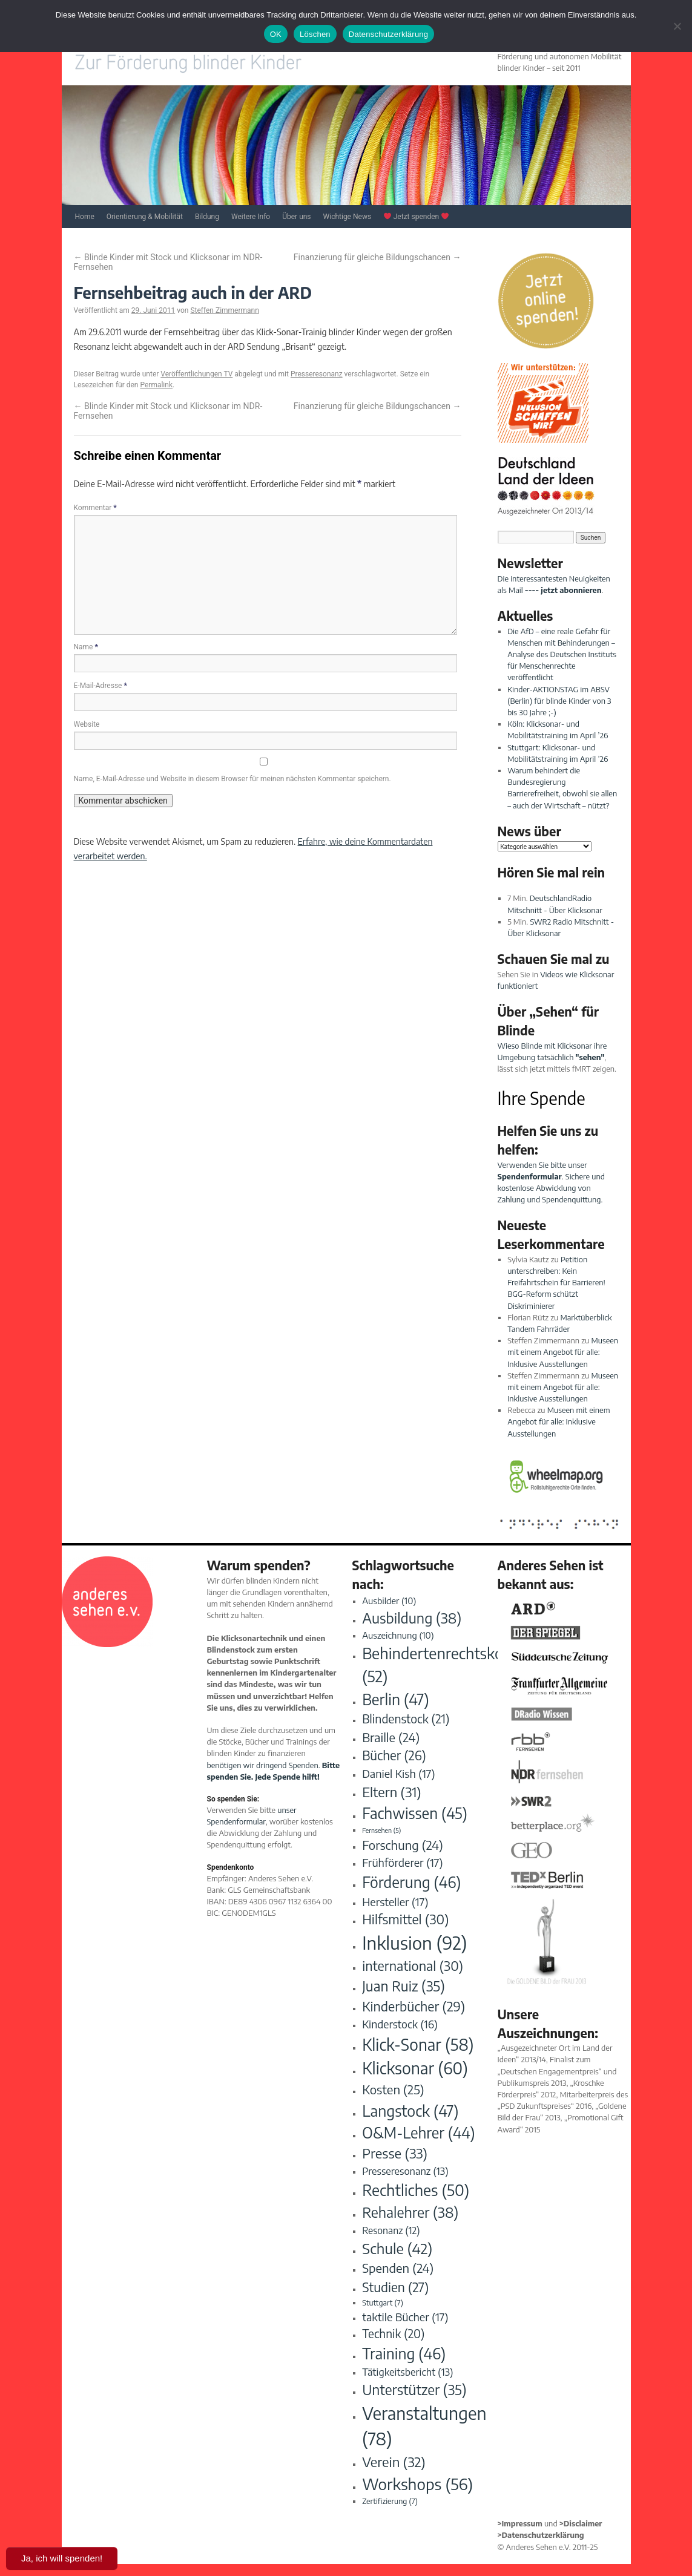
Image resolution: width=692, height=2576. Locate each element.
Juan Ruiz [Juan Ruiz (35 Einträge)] (403, 1985)
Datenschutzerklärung (388, 34)
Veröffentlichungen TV (196, 374)
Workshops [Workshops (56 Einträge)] (417, 2484)
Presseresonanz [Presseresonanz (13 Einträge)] (405, 2171)
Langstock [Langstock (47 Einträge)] (410, 2110)
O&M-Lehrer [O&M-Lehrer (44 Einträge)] (418, 2132)
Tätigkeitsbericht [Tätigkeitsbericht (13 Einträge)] (407, 2371)
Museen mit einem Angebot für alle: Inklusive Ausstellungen (562, 1352)
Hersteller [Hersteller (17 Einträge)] (395, 1902)
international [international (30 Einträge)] (412, 1966)
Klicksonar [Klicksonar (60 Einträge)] (415, 2068)
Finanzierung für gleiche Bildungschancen (377, 257)
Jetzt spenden (416, 216)
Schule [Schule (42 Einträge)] (397, 2248)
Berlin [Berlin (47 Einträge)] (395, 1698)
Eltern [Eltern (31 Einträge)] (391, 1791)
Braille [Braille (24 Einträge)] (391, 1737)
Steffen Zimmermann (224, 310)
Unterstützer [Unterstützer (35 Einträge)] (414, 2389)
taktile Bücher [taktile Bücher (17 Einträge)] (405, 2317)
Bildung (207, 216)
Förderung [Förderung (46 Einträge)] (411, 1882)
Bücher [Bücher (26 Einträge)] (394, 1755)
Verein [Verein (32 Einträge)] (394, 2461)
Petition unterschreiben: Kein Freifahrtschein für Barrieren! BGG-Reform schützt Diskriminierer (556, 1282)
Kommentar (95, 507)
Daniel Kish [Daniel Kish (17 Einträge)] (398, 1773)
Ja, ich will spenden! (61, 2558)
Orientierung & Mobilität (145, 216)
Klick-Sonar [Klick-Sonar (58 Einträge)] (417, 2044)
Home (84, 216)
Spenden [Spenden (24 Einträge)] (397, 2267)
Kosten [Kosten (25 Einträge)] (393, 2089)
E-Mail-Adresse (100, 685)
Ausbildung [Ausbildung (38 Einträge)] (411, 1618)
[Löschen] (677, 26)
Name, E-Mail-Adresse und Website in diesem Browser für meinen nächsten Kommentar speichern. (232, 779)
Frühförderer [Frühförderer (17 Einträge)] (402, 1862)
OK (276, 34)
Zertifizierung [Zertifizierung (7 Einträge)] (390, 2501)
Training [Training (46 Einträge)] (404, 2353)
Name (86, 647)
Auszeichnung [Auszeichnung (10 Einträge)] (398, 1635)
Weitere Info (250, 216)
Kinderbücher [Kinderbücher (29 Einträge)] (413, 2006)
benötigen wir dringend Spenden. (263, 1765)
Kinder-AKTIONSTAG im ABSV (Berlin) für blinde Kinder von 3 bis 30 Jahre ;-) (559, 700)
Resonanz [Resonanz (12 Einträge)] (391, 2230)
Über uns (296, 216)
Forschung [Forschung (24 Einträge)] (402, 1844)
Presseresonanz (317, 374)
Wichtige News (347, 216)
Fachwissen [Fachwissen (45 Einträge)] (414, 1813)
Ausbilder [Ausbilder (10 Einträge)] (389, 1600)
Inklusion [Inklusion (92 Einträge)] (414, 1942)
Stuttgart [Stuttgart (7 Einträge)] (382, 2302)
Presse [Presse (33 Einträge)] (394, 2153)
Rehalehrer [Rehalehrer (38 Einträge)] (410, 2212)
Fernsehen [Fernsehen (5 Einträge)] (381, 1830)
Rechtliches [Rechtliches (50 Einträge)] (415, 2190)
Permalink (156, 385)
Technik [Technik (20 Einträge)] (393, 2333)
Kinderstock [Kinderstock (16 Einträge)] (400, 2024)
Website (87, 724)
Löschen (315, 34)
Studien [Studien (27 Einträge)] (395, 2287)
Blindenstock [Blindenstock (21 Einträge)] (405, 1718)
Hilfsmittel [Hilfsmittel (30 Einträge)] (405, 1919)
